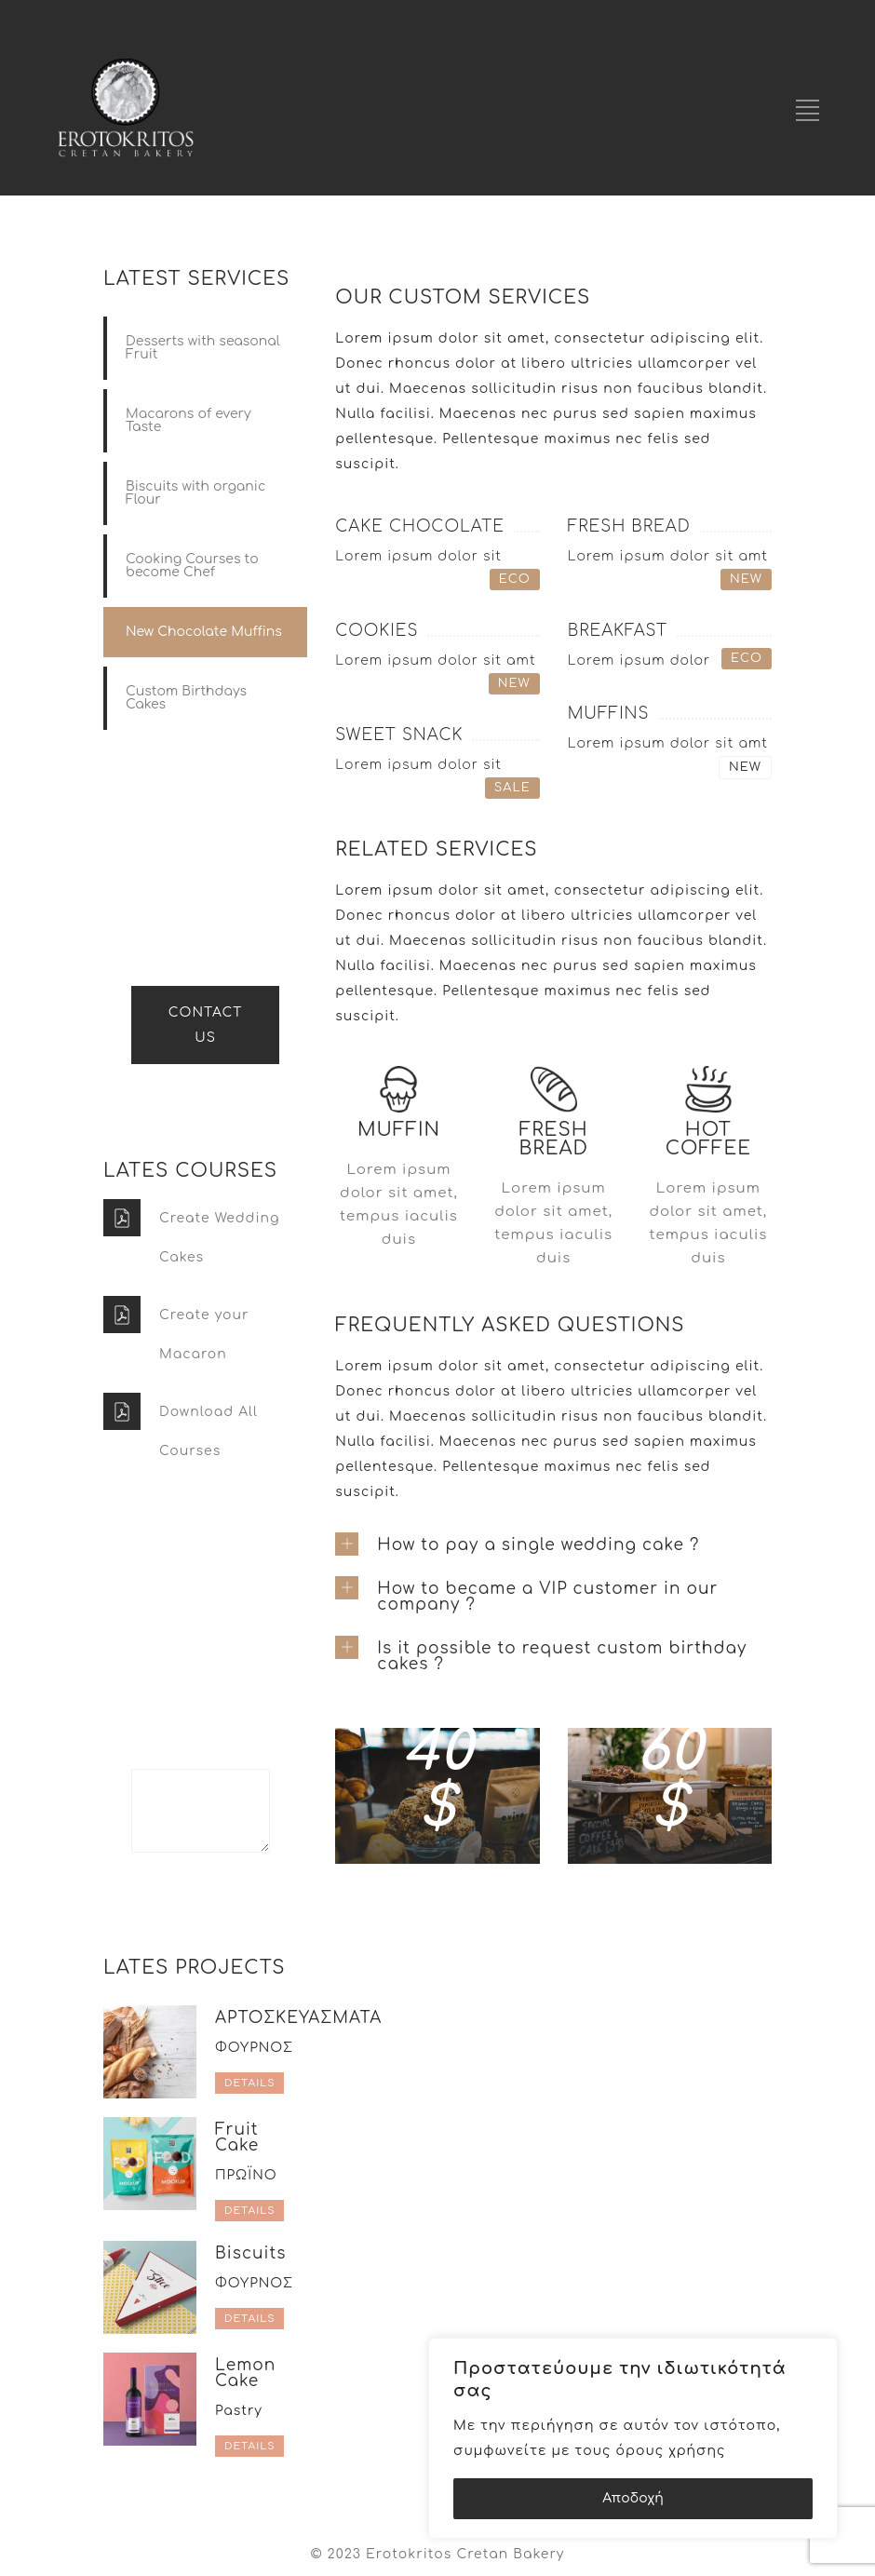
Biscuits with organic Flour (195, 492)
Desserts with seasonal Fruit (203, 347)
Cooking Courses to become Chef (192, 565)
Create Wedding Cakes (219, 1237)
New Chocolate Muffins (204, 632)
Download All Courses (208, 1431)
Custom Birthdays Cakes (186, 697)
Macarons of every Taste (188, 420)
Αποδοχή (633, 2498)
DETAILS (249, 2083)
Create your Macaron (204, 1334)
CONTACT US (205, 1025)
